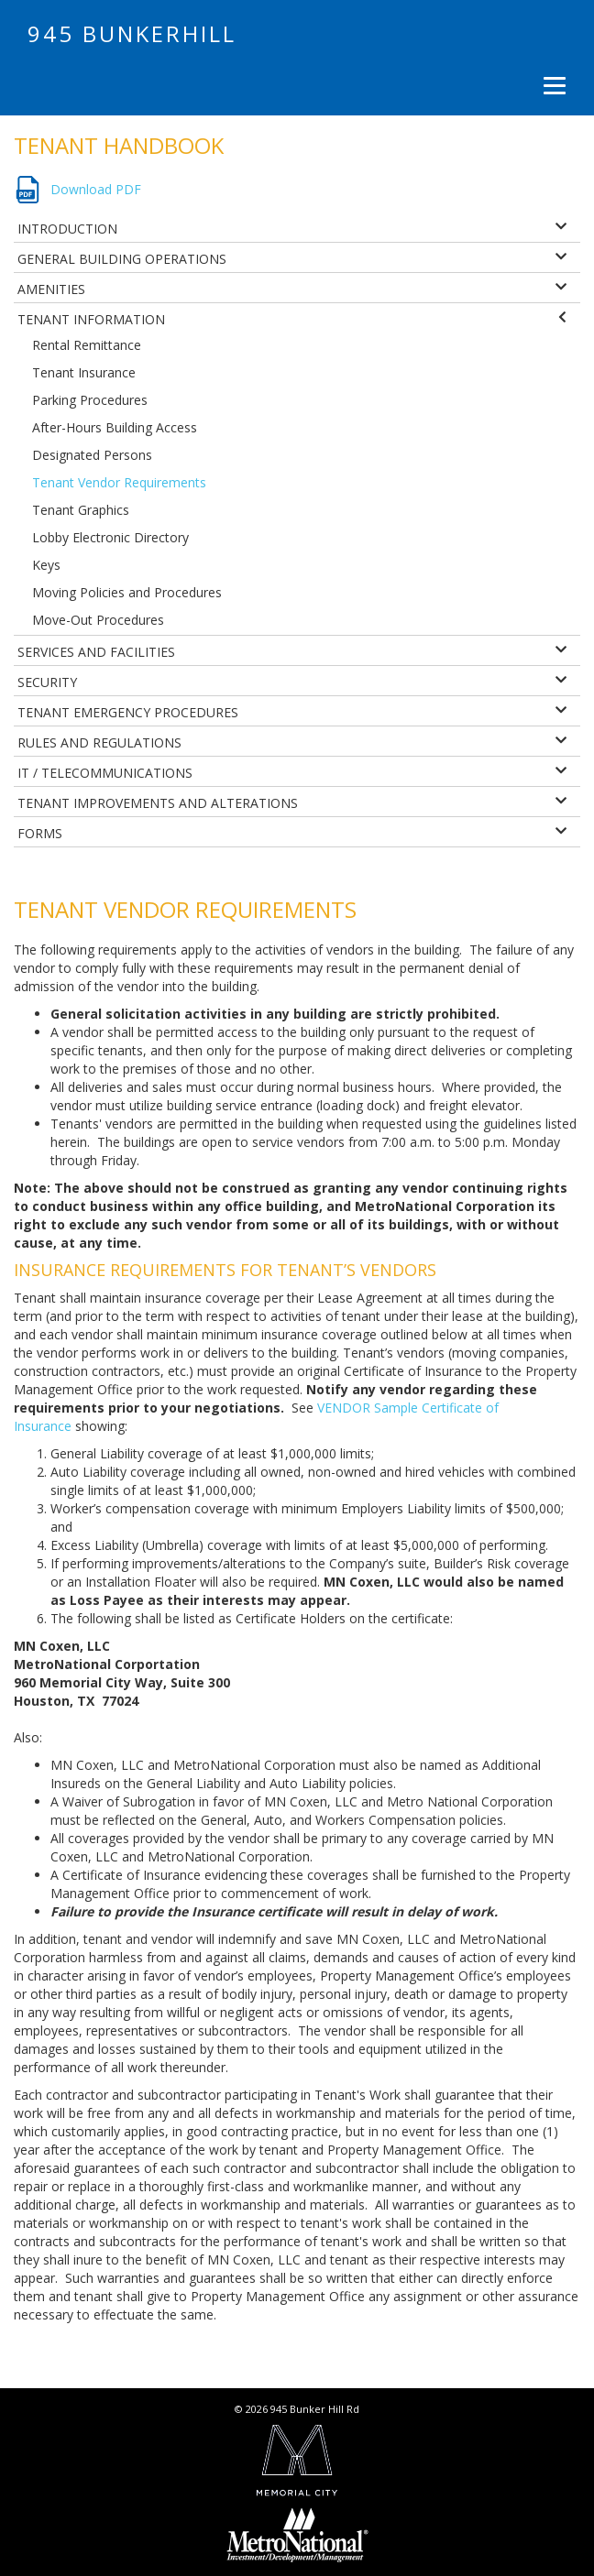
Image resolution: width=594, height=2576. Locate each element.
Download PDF (95, 189)
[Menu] (552, 85)
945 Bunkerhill (132, 33)
